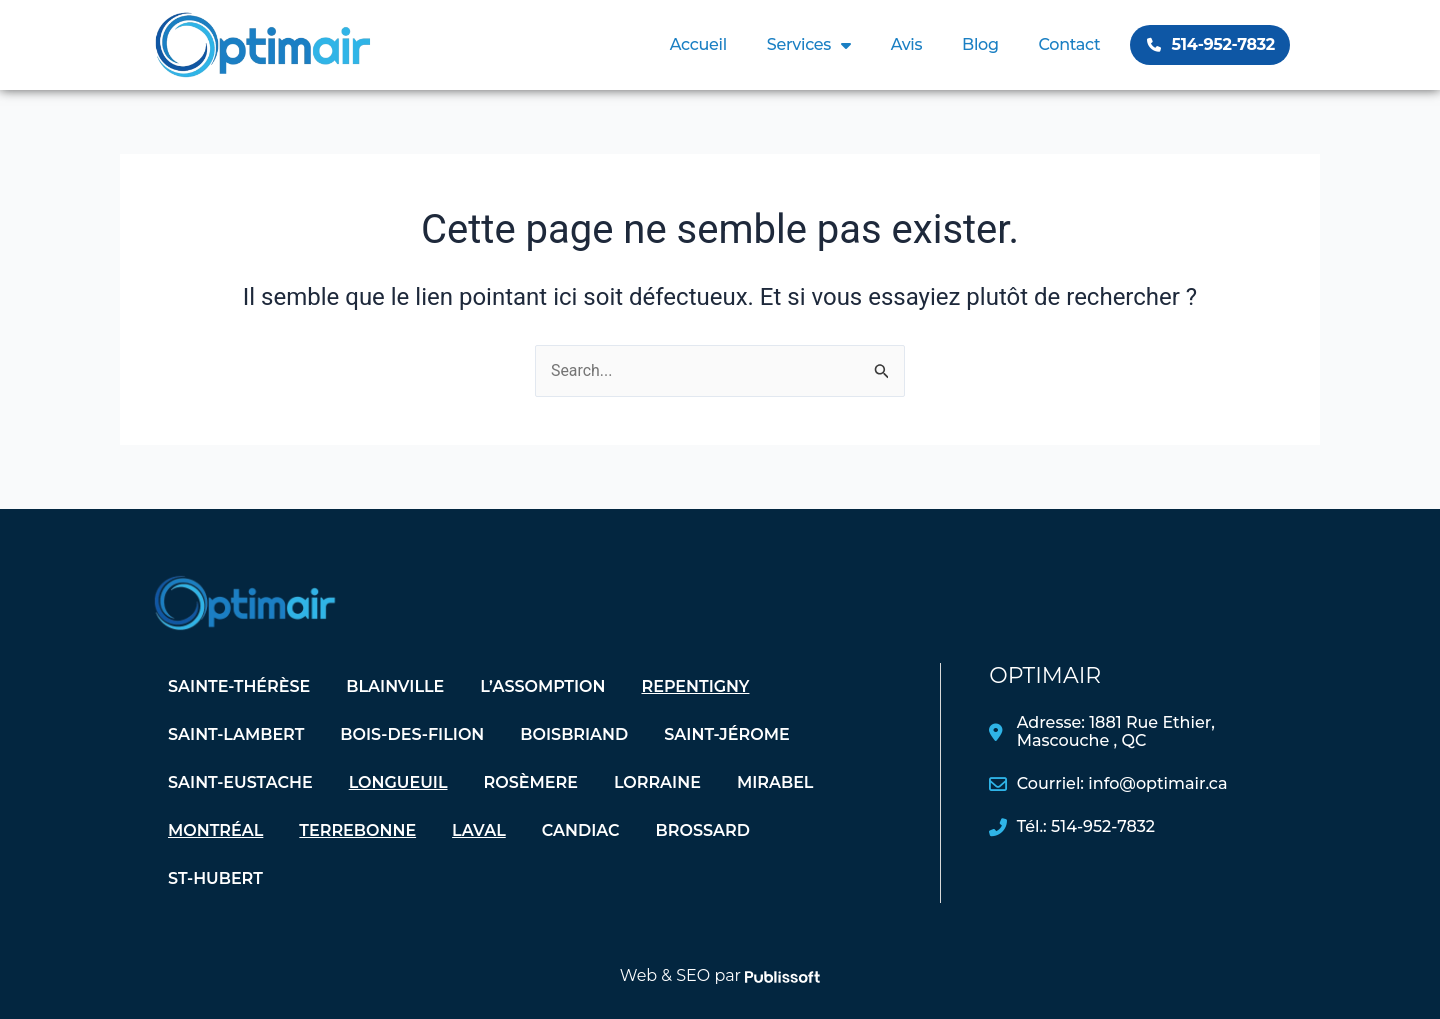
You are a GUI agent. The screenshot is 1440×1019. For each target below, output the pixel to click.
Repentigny (695, 686)
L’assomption (542, 686)
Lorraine (657, 782)
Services (809, 45)
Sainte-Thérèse (239, 686)
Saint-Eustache (240, 782)
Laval (479, 830)
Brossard (703, 830)
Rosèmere (531, 782)
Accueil (698, 44)
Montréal (215, 830)
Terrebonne (357, 830)
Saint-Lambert (236, 734)
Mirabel (775, 782)
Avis (906, 44)
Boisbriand (574, 734)
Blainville (395, 686)
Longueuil (398, 782)
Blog (980, 44)
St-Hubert (215, 878)
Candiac (581, 830)
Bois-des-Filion (412, 734)
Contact (1070, 44)
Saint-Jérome (726, 734)
